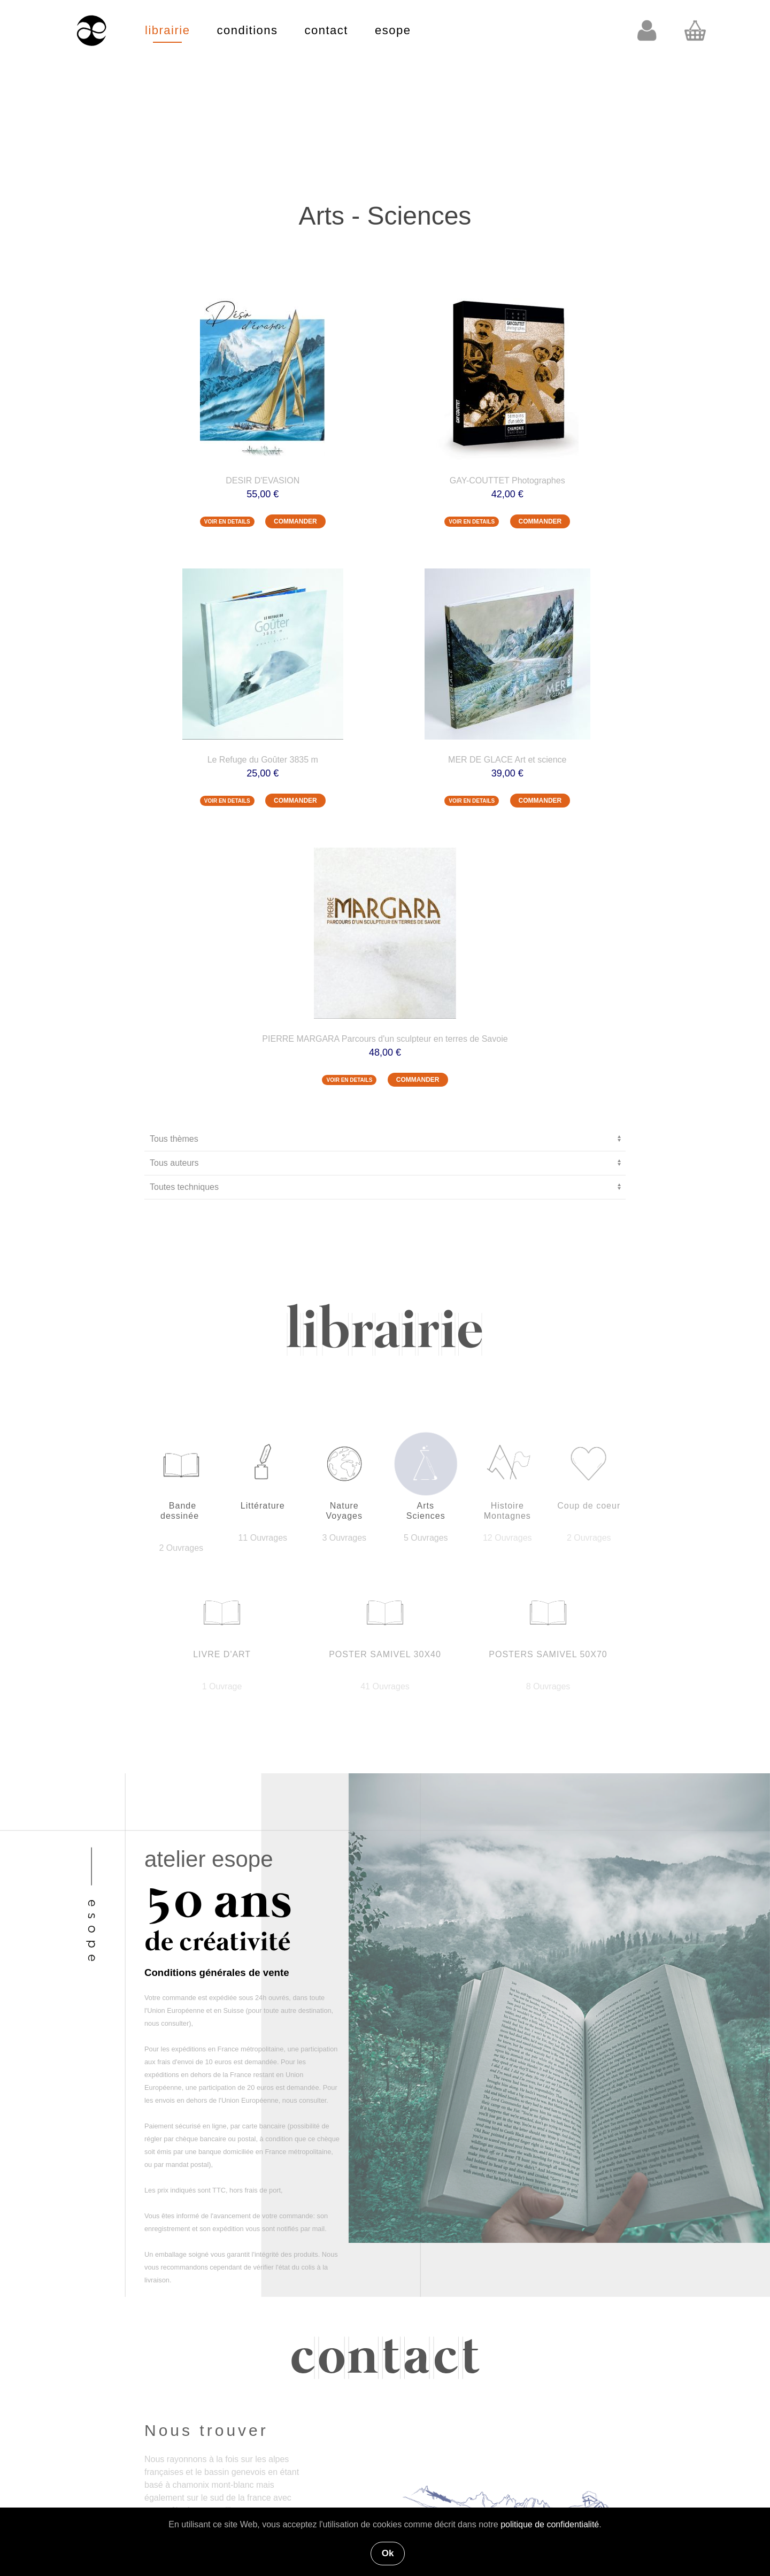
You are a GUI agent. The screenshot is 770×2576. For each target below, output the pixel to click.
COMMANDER (295, 521)
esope (393, 30)
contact (326, 30)
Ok (388, 2553)
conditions (247, 30)
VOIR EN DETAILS (227, 522)
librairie (167, 30)
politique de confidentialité (549, 2524)
